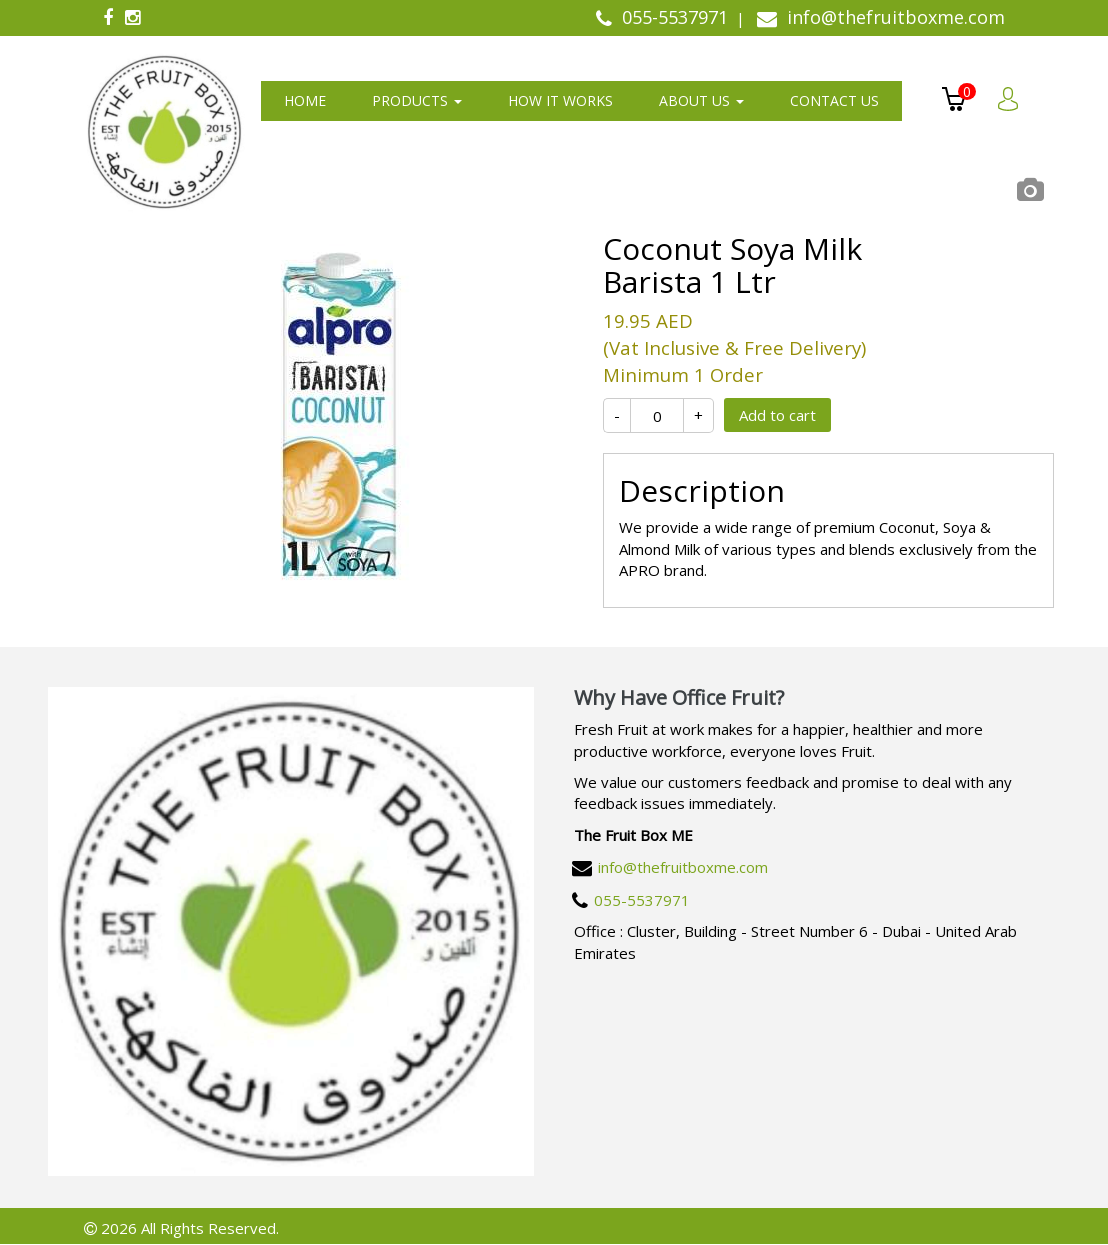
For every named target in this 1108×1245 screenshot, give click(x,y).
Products (417, 100)
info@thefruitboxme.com (683, 867)
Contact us (834, 100)
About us (701, 100)
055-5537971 (642, 900)
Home (305, 100)
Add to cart (777, 415)
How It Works (560, 100)
